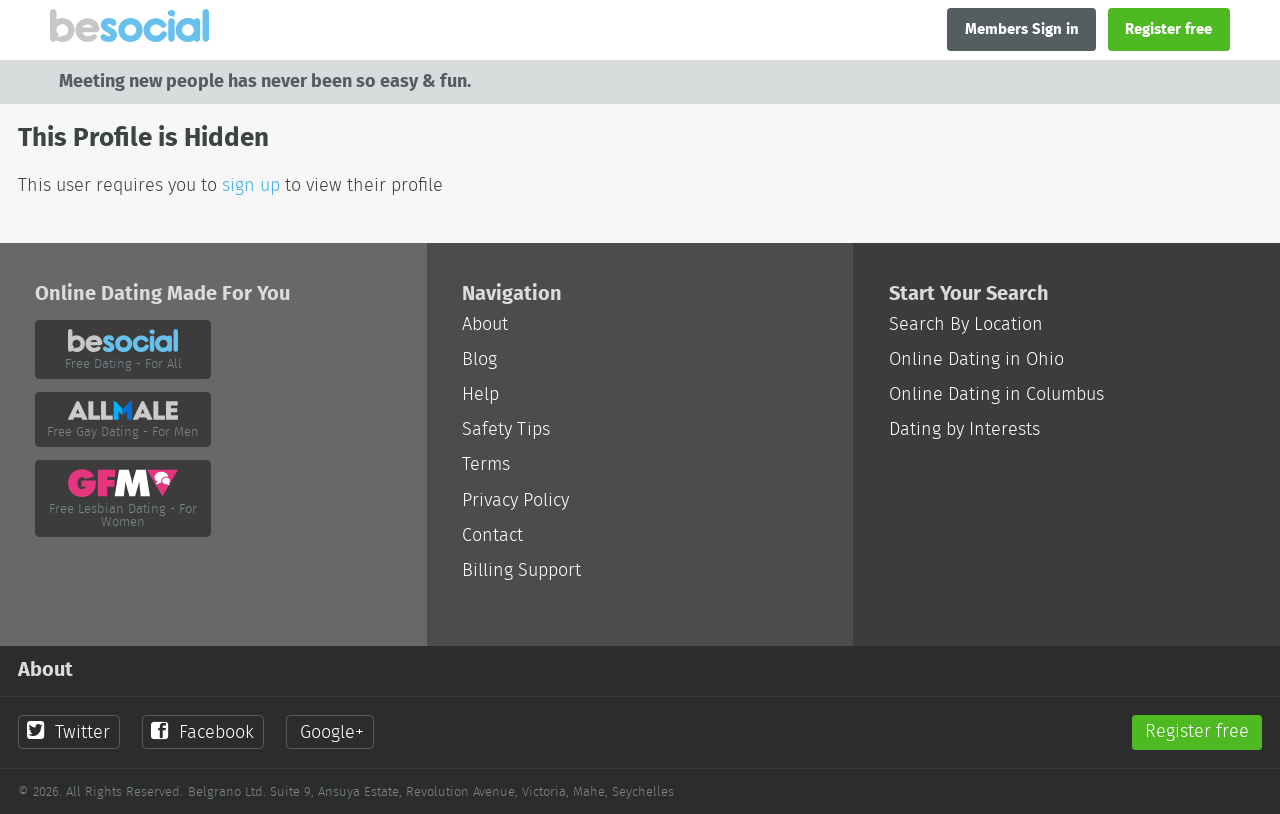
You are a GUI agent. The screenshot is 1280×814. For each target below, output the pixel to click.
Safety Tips (506, 429)
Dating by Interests (964, 429)
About (485, 324)
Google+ (332, 732)
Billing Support (521, 570)
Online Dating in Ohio (976, 359)
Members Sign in (1022, 29)
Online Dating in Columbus (996, 394)
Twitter (68, 732)
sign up (251, 185)
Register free (1168, 29)
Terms (486, 464)
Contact (492, 535)
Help (480, 394)
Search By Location (966, 324)
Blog (479, 359)
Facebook (202, 732)
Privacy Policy (515, 500)
